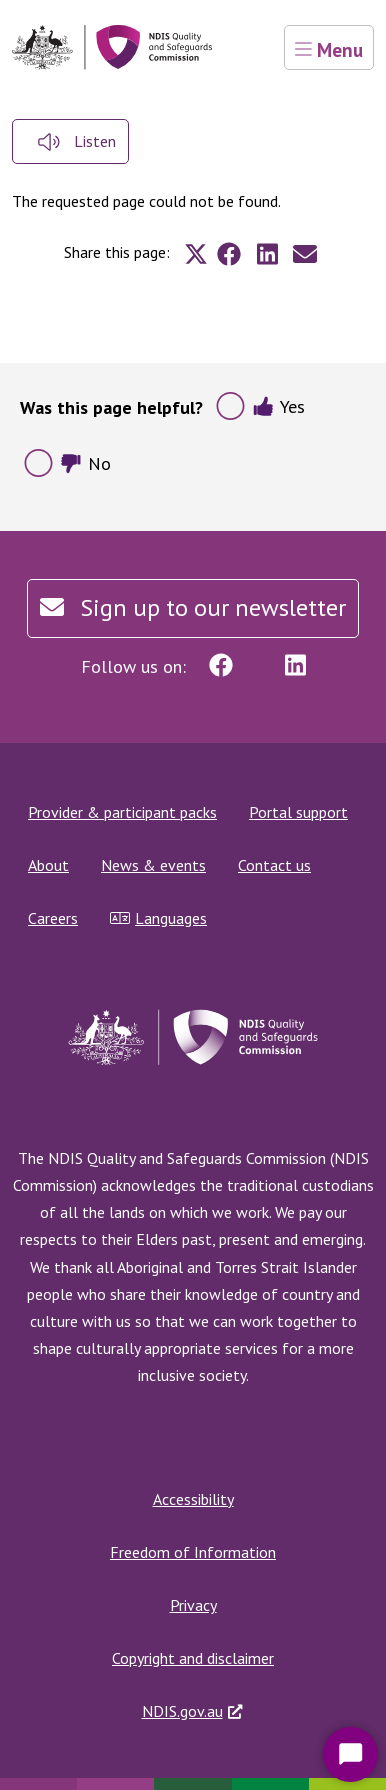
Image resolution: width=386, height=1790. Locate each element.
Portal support (298, 812)
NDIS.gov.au (182, 1711)
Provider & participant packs (122, 812)
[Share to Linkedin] (267, 254)
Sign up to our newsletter (193, 607)
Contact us (274, 865)
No (85, 463)
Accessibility (193, 1499)
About (48, 865)
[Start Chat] (350, 1754)
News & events (153, 865)
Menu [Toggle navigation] (329, 49)
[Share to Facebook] (229, 254)
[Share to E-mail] (305, 254)
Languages (158, 918)
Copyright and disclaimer (193, 1658)
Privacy (193, 1605)
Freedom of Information (193, 1552)
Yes (278, 406)
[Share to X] (196, 254)
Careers (53, 918)
